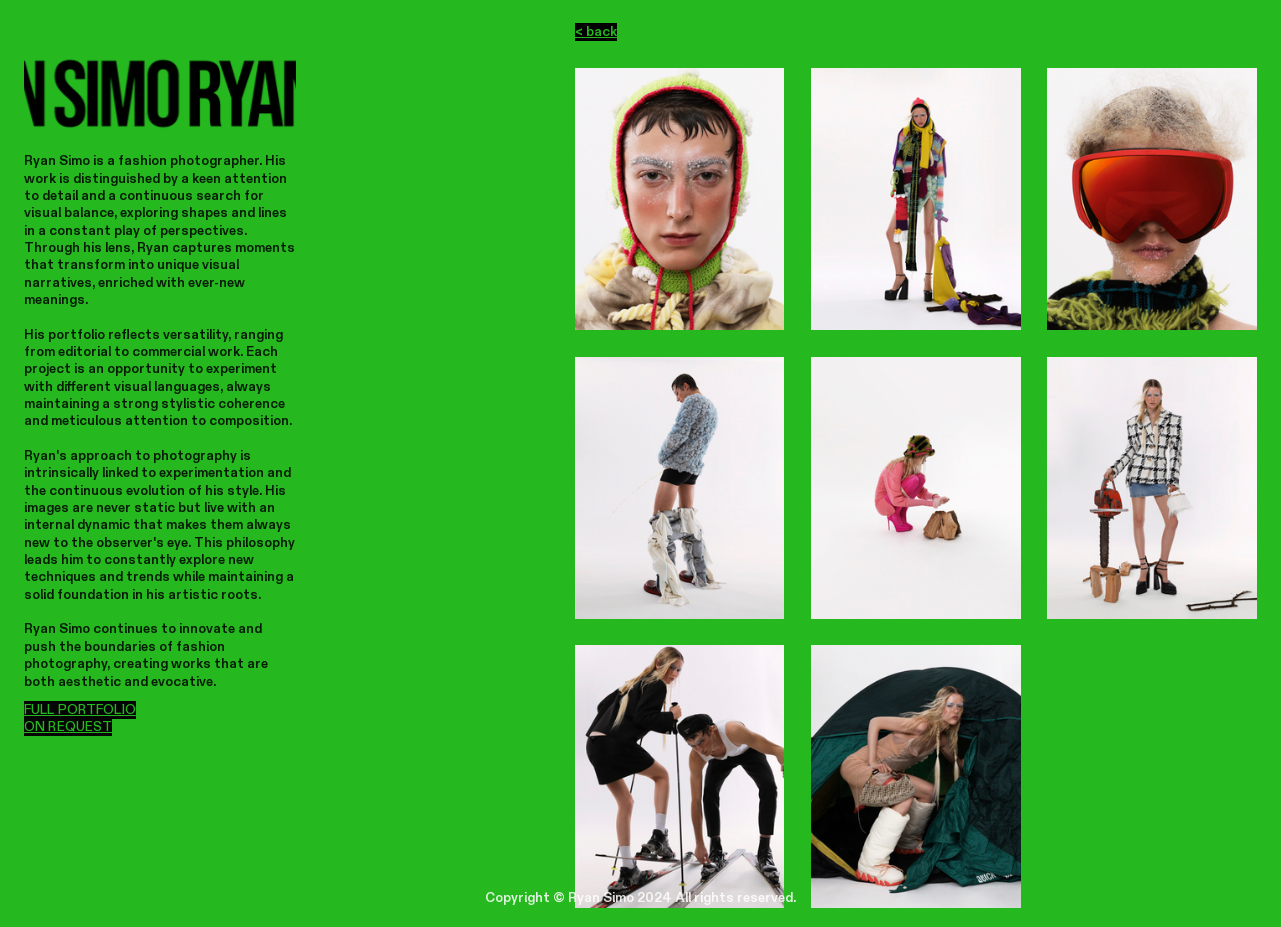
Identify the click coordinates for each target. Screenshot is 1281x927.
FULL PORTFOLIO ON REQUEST (80, 718)
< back (596, 32)
